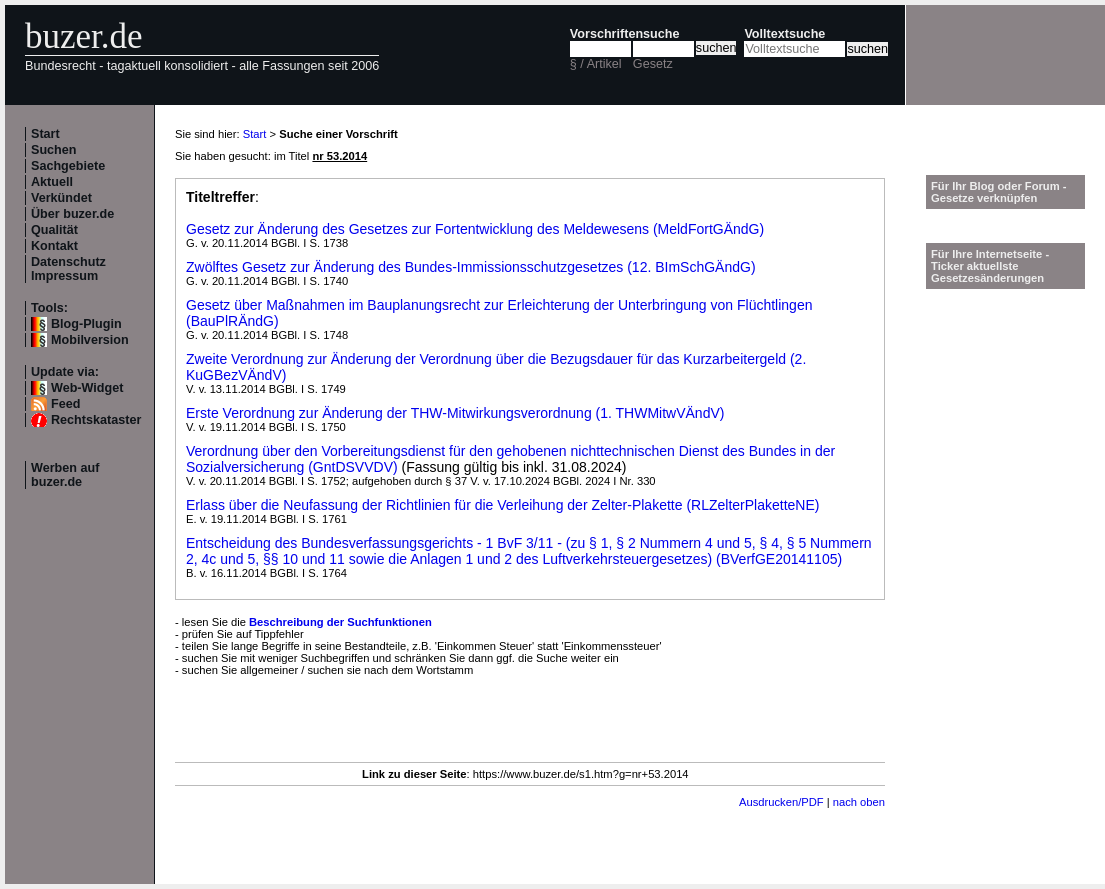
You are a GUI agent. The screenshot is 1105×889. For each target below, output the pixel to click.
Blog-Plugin (86, 324)
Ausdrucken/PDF (781, 802)
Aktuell (52, 182)
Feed (65, 404)
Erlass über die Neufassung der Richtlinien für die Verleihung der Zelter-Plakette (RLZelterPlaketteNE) (502, 505)
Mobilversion (90, 340)
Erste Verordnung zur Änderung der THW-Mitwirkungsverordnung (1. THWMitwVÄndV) (455, 413)
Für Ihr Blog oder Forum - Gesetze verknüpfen (999, 192)
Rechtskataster (96, 420)
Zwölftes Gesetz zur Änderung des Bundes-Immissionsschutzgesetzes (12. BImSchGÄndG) (471, 267)
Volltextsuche (784, 34)
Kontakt (54, 246)
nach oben (859, 802)
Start (45, 134)
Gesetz (653, 64)
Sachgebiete (68, 166)
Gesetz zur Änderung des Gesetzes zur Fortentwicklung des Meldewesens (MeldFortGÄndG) (475, 229)
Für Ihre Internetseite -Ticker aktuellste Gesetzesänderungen (990, 266)
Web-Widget (87, 388)
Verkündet (61, 198)
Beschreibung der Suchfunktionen (340, 622)
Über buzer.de (72, 214)
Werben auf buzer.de (65, 475)
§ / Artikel (596, 64)
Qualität (54, 230)
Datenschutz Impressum (68, 269)
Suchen (54, 150)
